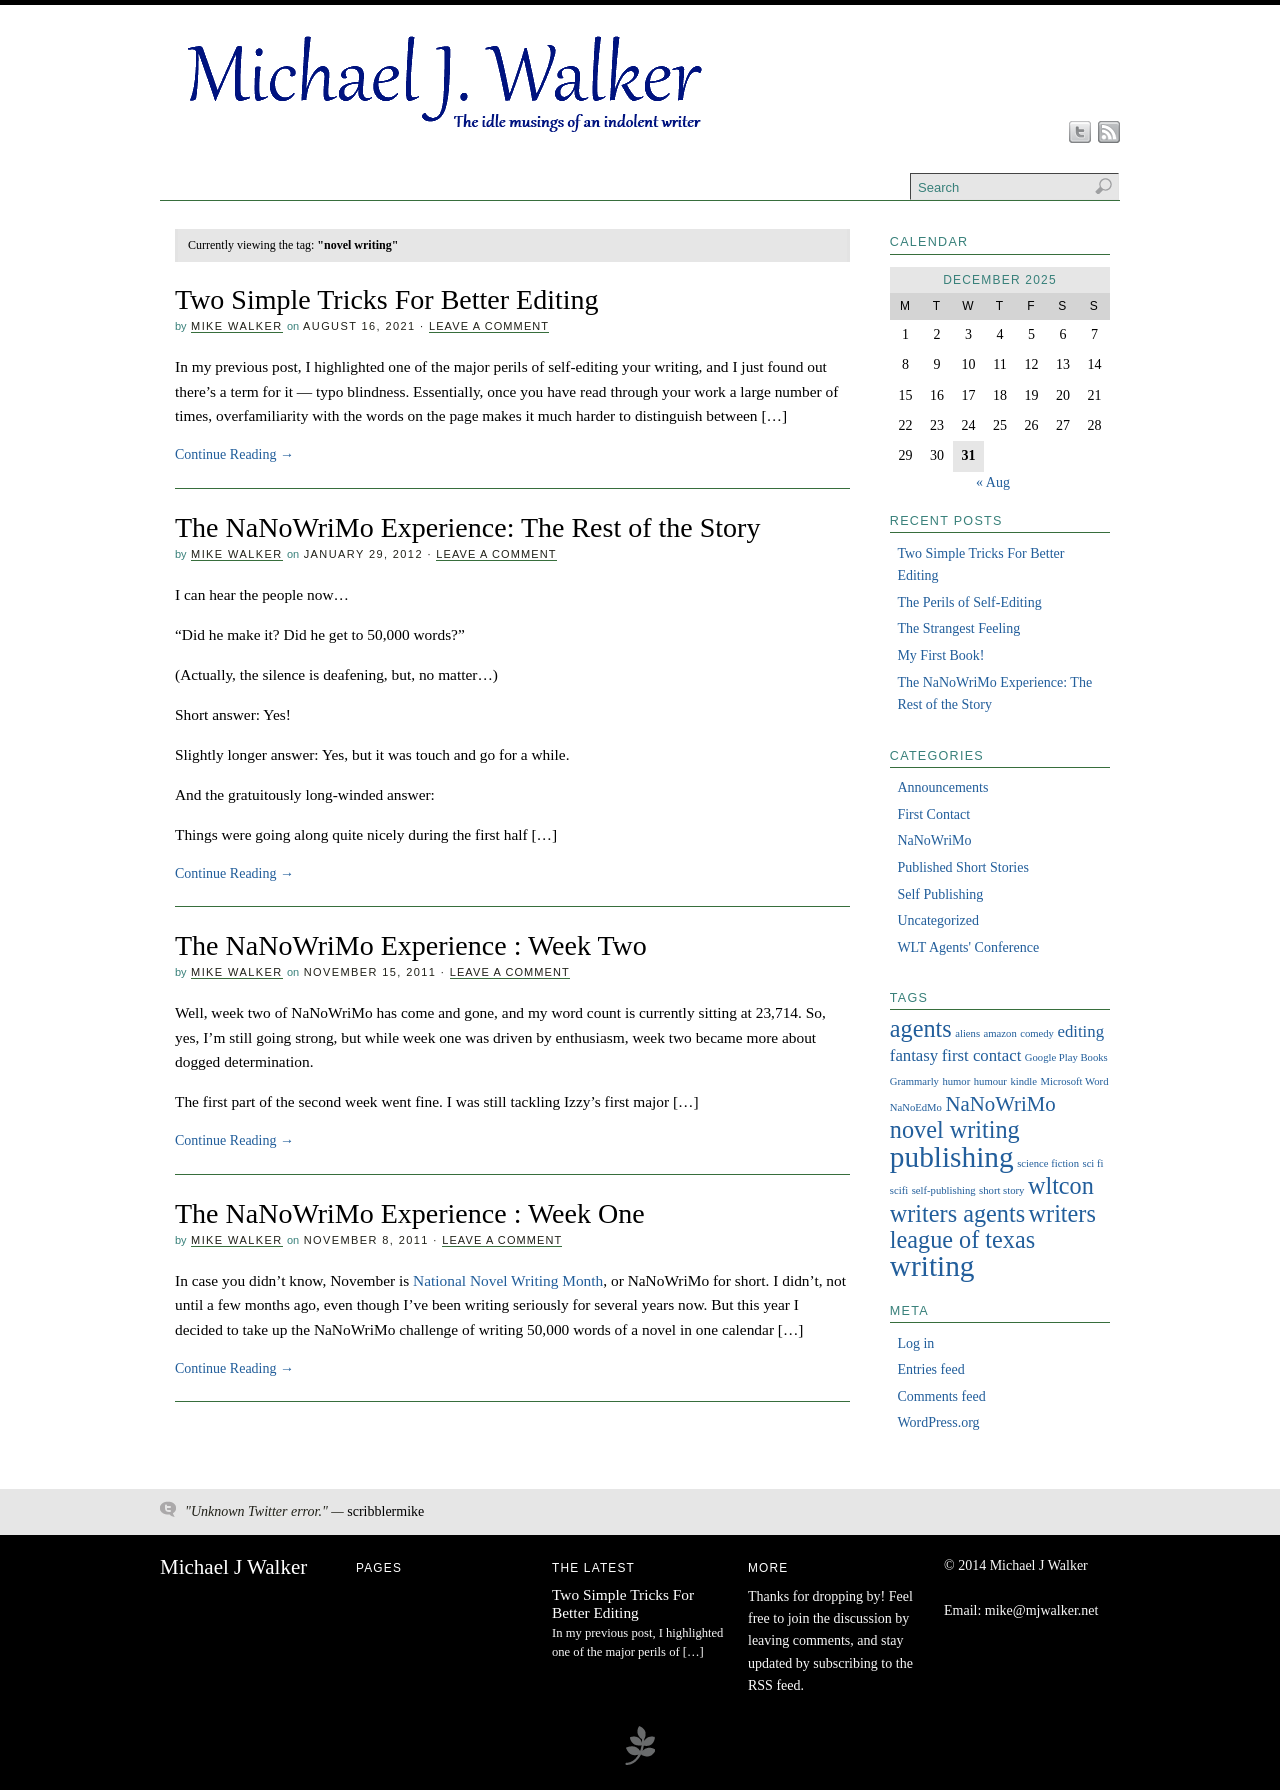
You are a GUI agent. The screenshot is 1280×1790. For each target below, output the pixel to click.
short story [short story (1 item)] (1001, 1190)
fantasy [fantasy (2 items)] (914, 1055)
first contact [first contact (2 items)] (982, 1055)
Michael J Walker (233, 1567)
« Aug (993, 482)
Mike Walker (236, 326)
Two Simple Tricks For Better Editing (387, 299)
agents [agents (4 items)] (921, 1028)
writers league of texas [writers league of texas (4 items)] (993, 1226)
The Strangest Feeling (958, 628)
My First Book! (940, 655)
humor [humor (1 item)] (956, 1081)
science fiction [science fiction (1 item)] (1048, 1163)
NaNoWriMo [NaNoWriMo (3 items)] (1000, 1104)
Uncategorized (938, 920)
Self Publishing (940, 894)
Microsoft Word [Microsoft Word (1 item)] (1075, 1081)
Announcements (942, 787)
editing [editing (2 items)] (1080, 1031)
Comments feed (941, 1396)
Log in (915, 1343)
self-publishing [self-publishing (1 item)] (944, 1190)
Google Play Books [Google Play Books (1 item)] (1066, 1057)
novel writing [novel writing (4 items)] (955, 1129)
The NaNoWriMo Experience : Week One (410, 1213)
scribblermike (385, 1511)
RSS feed (774, 1685)
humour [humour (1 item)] (990, 1081)
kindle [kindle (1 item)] (1023, 1081)
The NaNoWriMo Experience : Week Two (411, 945)
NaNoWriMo (934, 840)
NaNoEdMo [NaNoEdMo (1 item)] (916, 1107)
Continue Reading (234, 454)
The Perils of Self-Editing (969, 602)
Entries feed (930, 1369)
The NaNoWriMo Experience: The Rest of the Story (467, 527)
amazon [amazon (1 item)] (1000, 1033)
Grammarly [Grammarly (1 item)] (914, 1081)
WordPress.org (938, 1422)
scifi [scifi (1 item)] (899, 1190)
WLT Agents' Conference (968, 947)
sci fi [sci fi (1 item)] (1092, 1163)
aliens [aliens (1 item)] (967, 1033)
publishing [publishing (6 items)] (952, 1157)
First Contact (933, 814)
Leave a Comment (489, 326)
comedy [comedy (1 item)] (1037, 1033)
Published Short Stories (962, 867)
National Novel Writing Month (508, 1280)
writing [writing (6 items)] (932, 1266)
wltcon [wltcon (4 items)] (1061, 1185)
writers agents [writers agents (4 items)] (957, 1213)
